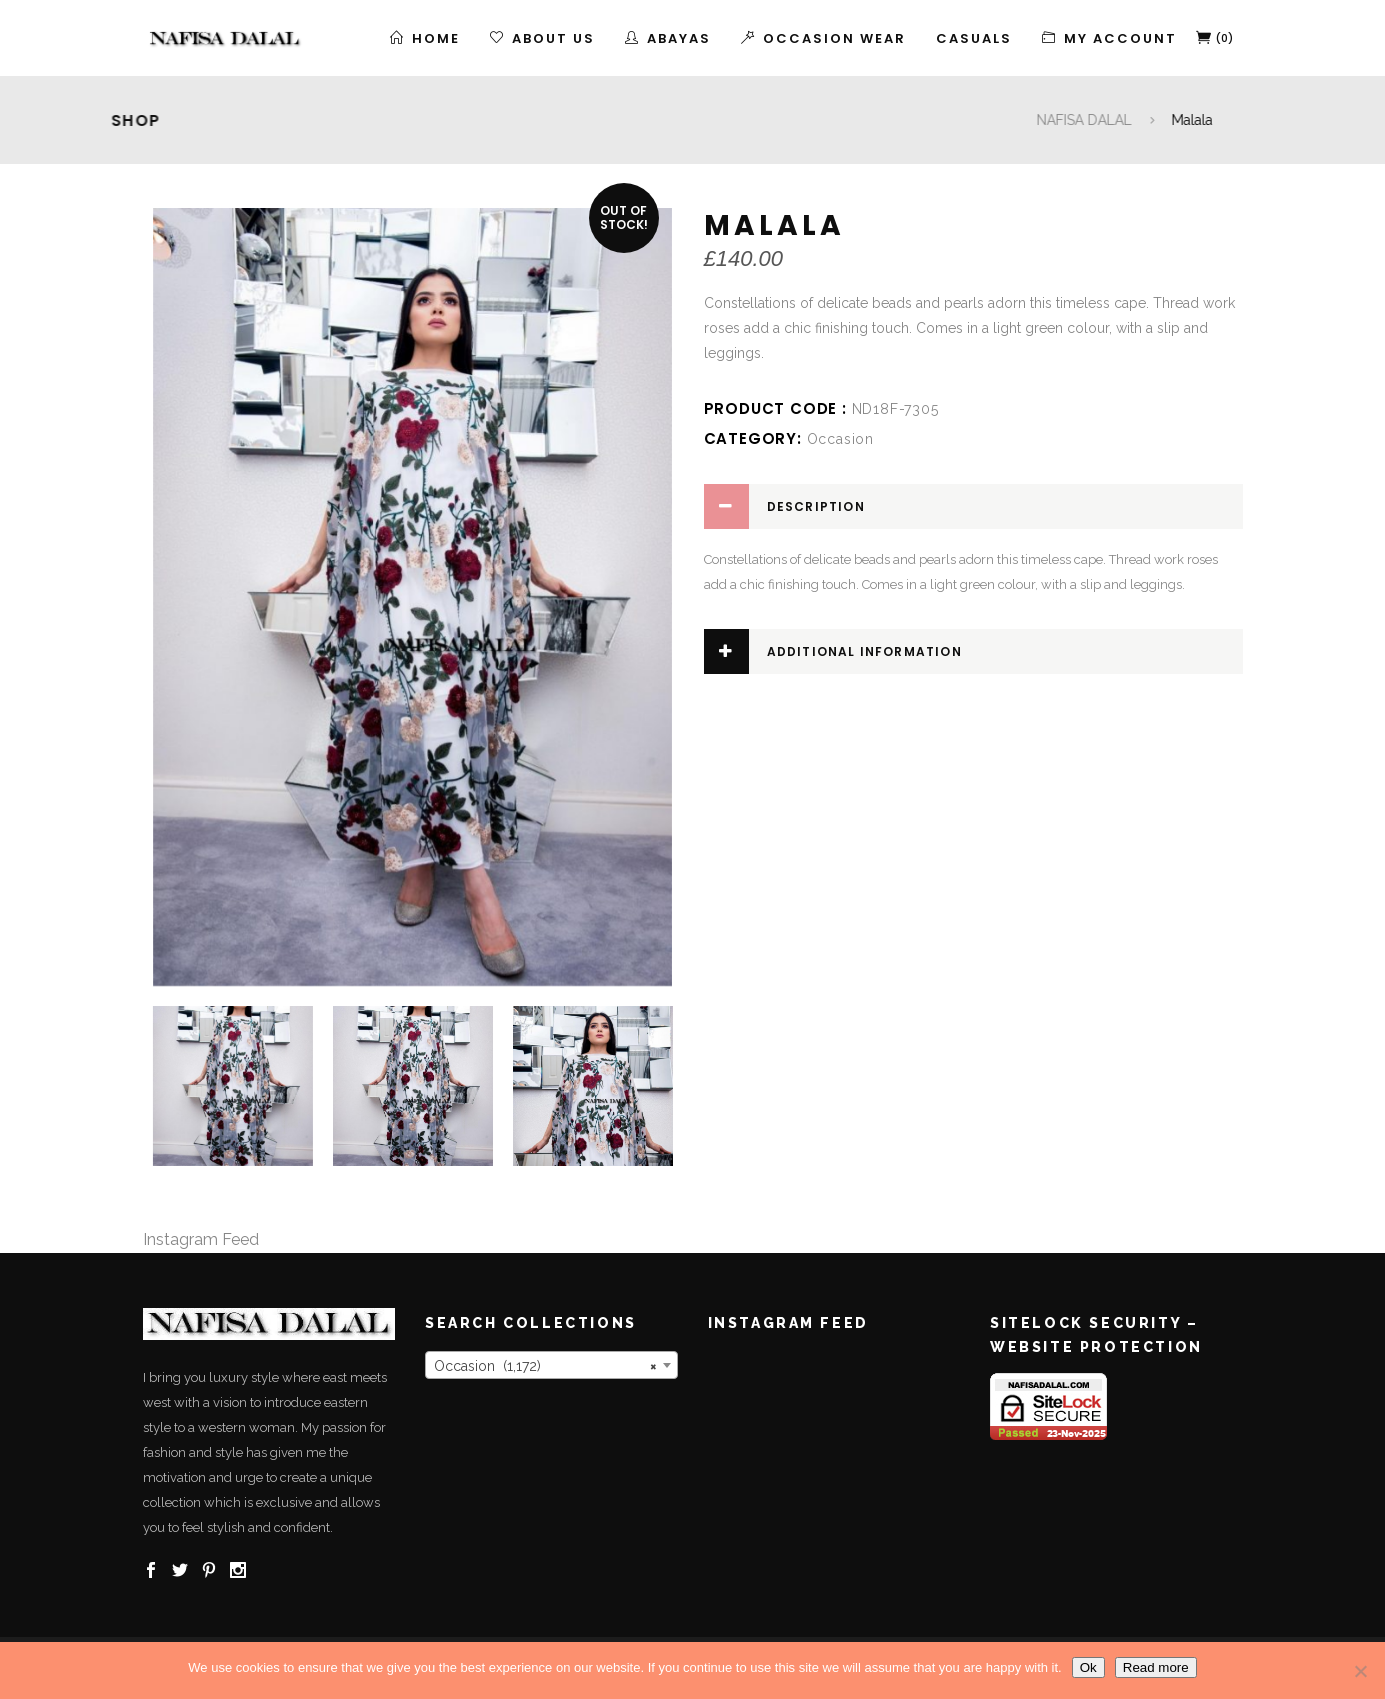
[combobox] (551, 1365)
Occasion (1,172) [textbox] (545, 1366)
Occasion (840, 439)
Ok (1088, 1667)
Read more (1156, 1667)
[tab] (973, 506)
